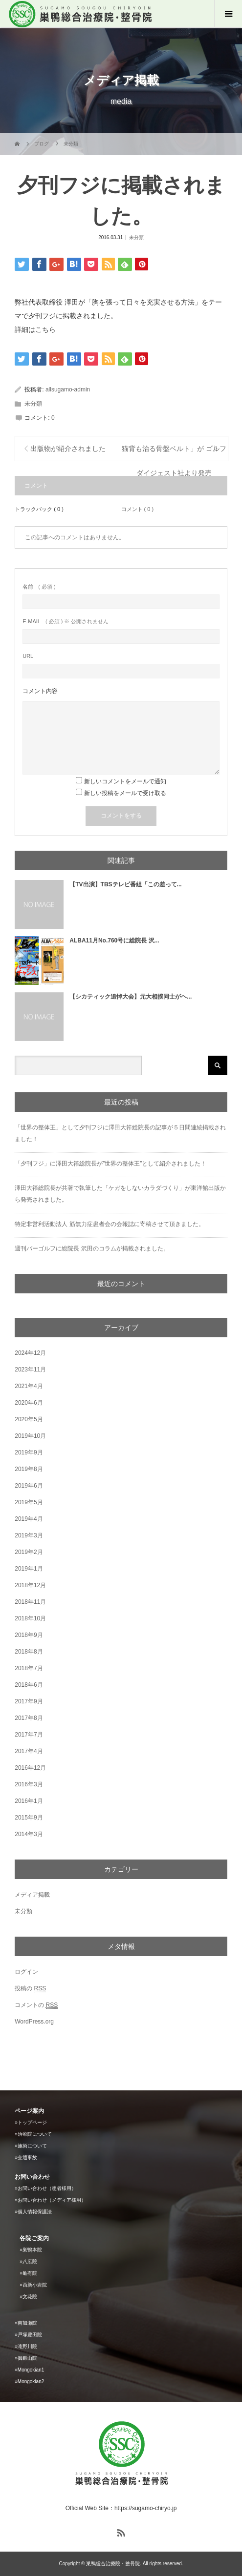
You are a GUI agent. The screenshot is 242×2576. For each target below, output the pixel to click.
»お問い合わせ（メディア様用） (50, 2200)
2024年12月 (30, 1352)
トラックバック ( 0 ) (39, 509)
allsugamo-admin (67, 389)
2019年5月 (29, 1502)
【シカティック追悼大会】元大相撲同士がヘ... (130, 996)
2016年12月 (30, 1767)
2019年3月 (29, 1535)
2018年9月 (29, 1635)
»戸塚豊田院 (28, 2334)
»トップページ (31, 2122)
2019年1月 (29, 1568)
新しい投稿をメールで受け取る (125, 793)
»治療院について (33, 2134)
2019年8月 (29, 1469)
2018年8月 (29, 1651)
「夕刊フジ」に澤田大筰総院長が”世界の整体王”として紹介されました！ (110, 1163)
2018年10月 (30, 1618)
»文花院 (28, 2296)
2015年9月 (29, 1817)
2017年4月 (29, 1751)
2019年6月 (29, 1485)
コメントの (36, 2005)
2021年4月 (29, 1386)
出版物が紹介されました (68, 448)
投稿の (30, 1988)
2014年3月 (29, 1834)
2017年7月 (29, 1734)
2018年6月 (29, 1684)
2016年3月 (29, 1784)
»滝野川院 (26, 2346)
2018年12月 (30, 1585)
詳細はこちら (35, 329)
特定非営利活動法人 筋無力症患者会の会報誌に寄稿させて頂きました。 (109, 1224)
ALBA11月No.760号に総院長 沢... (114, 940)
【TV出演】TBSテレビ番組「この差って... (125, 884)
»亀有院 (28, 2273)
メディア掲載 (32, 1894)
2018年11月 (30, 1601)
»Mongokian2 (29, 2381)
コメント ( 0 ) (137, 509)
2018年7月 (29, 1668)
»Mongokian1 (29, 2369)
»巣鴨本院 (31, 2249)
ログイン (26, 1971)
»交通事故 (26, 2157)
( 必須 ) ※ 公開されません (65, 621)
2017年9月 (29, 1701)
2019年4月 (29, 1518)
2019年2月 (29, 1552)
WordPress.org (34, 2021)
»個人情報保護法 (33, 2211)
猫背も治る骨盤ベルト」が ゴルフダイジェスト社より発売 (174, 453)
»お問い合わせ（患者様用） (45, 2188)
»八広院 (28, 2261)
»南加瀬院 (26, 2323)
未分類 (136, 237)
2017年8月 (29, 1718)
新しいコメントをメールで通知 (125, 781)
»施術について (31, 2145)
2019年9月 (29, 1452)
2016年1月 (29, 1801)
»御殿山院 (26, 2358)
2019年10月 (30, 1435)
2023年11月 (30, 1369)
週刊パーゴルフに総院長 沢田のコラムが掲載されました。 (92, 1248)
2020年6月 (29, 1402)
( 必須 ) (38, 587)
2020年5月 (29, 1419)
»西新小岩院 (33, 2285)
